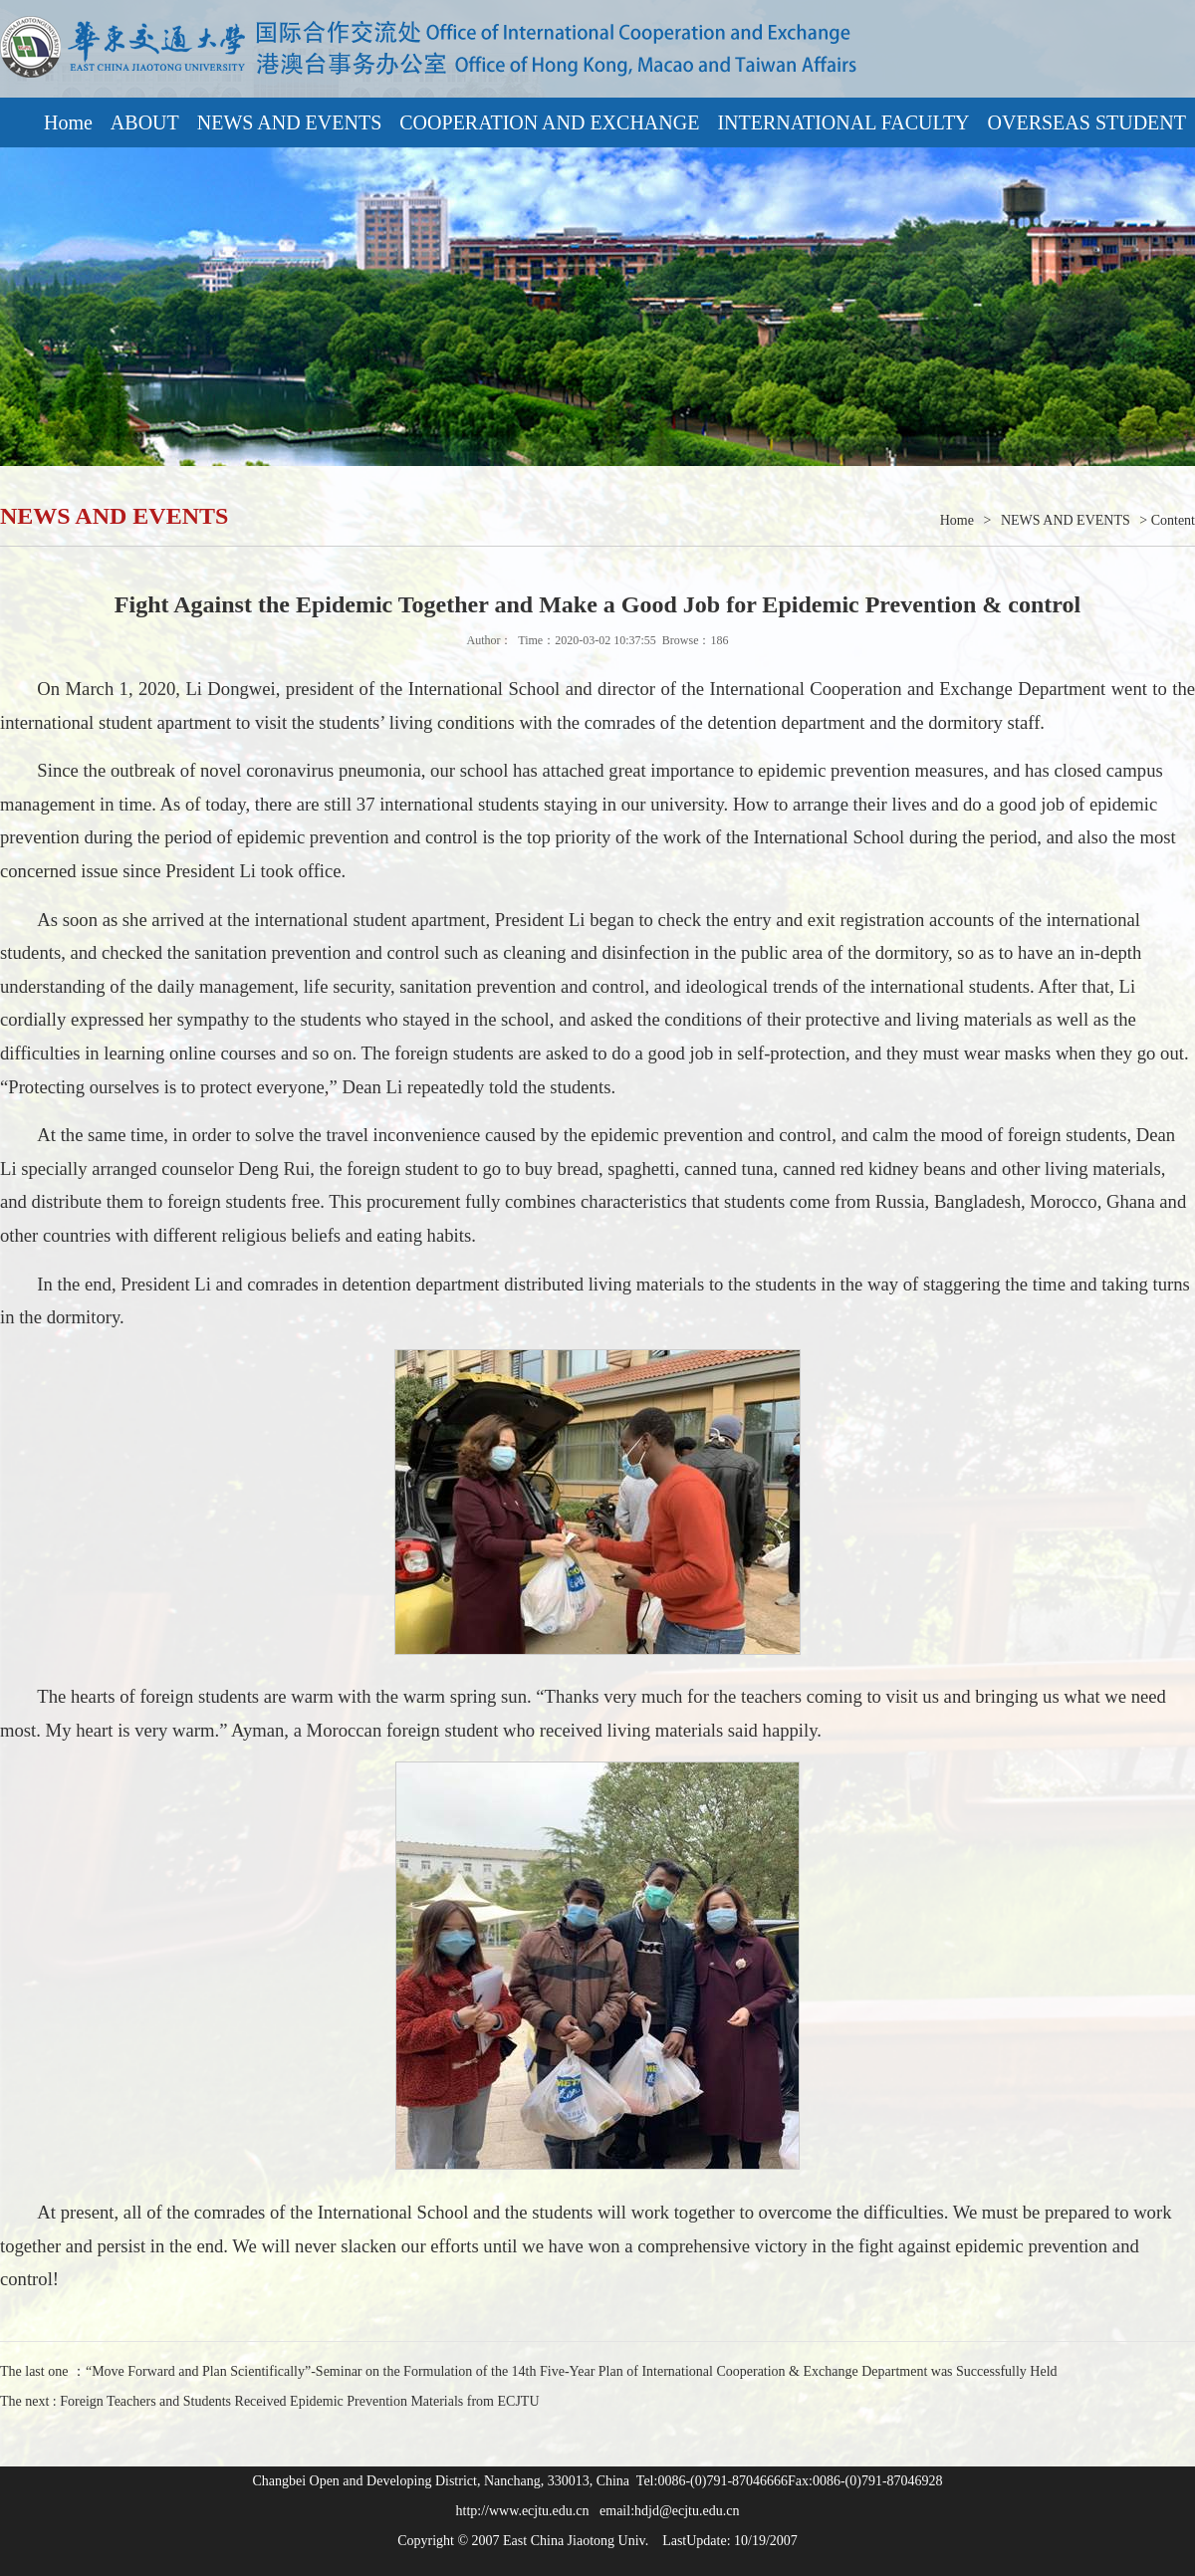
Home (68, 122)
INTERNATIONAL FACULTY (843, 122)
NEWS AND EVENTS (289, 122)
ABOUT (145, 122)
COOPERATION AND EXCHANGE (549, 122)
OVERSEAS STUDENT (1087, 122)
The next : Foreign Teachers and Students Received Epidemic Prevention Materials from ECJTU (270, 2401)
